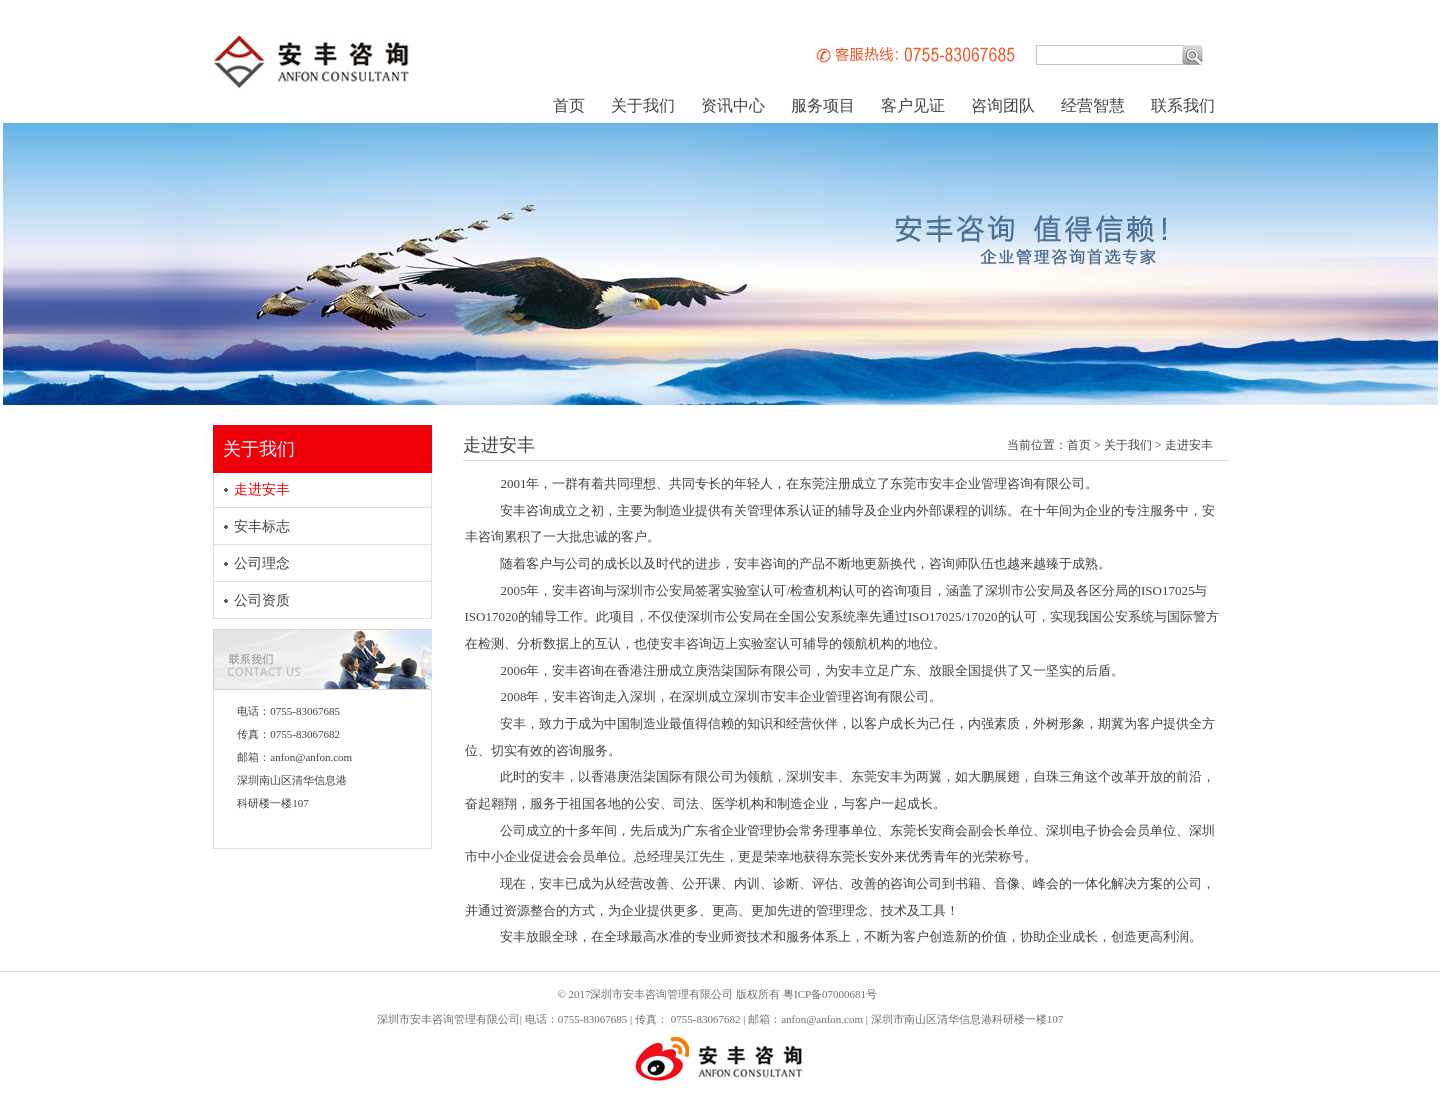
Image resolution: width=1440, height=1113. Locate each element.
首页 (569, 105)
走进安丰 (262, 489)
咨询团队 (1003, 105)
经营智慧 (1093, 105)
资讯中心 (733, 105)
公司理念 (262, 563)
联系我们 (1183, 105)
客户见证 (913, 105)
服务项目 (823, 105)
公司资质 (262, 600)
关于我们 (643, 105)
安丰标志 (262, 526)
